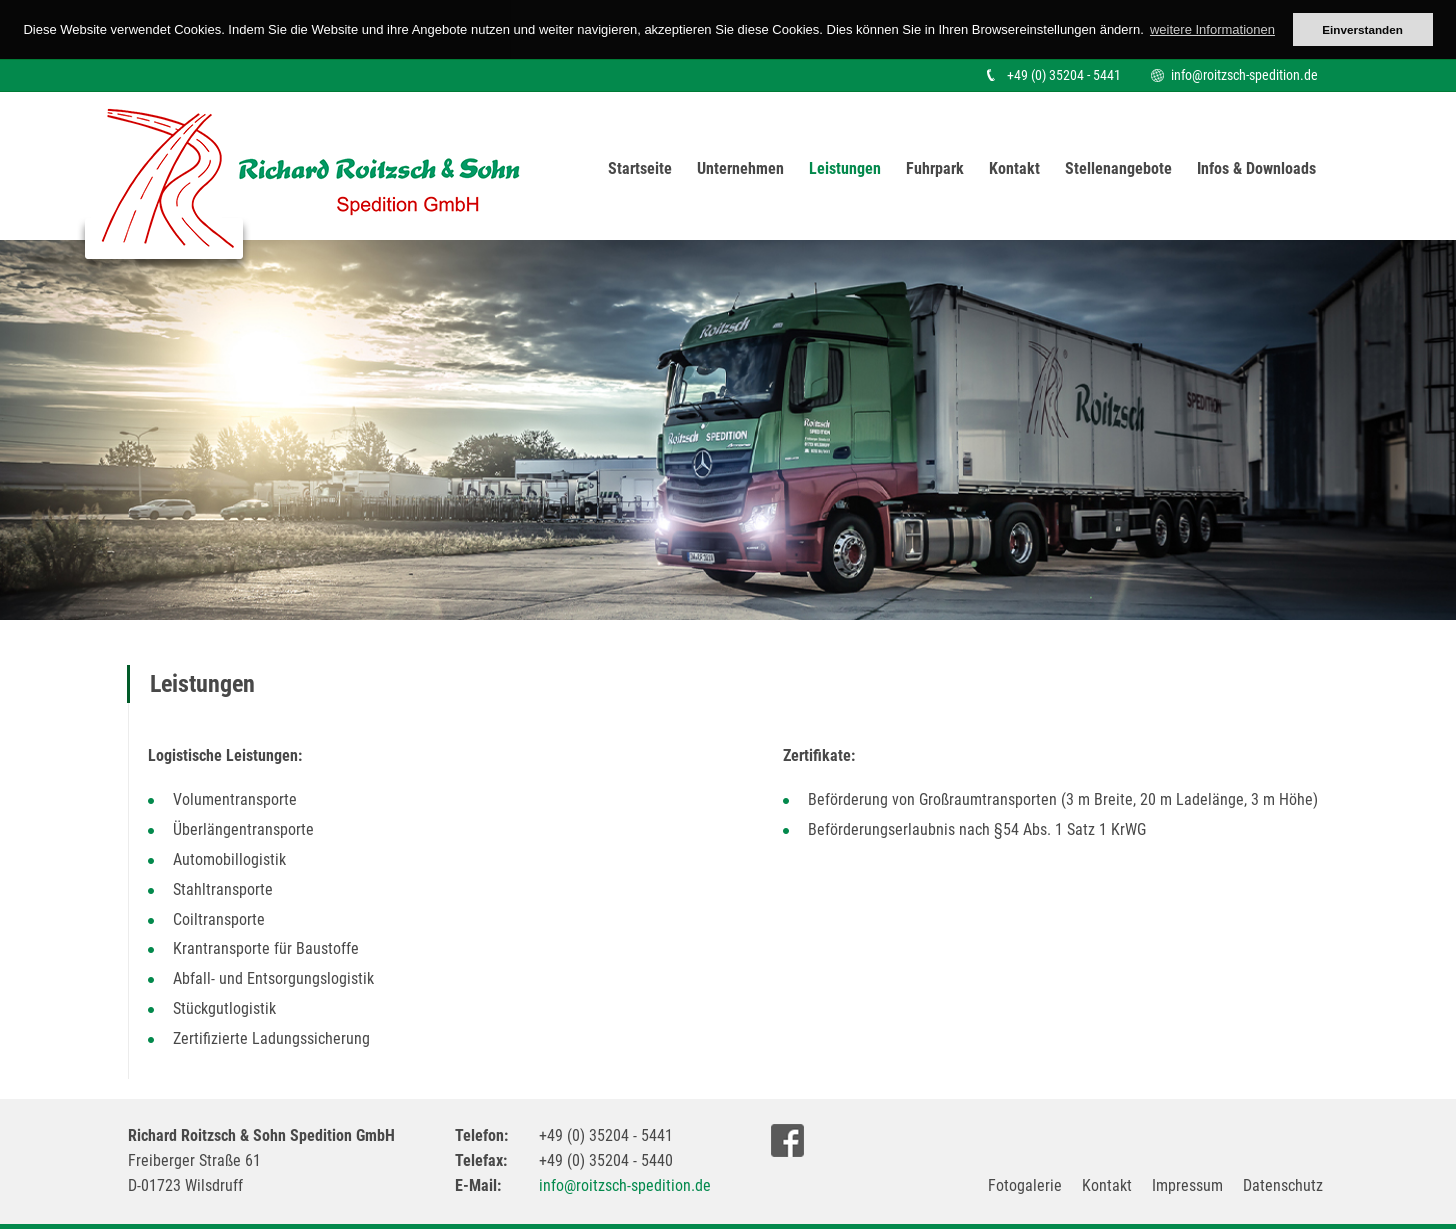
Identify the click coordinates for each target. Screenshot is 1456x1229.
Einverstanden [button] (1362, 29)
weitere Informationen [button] (1212, 29)
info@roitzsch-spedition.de (1244, 75)
